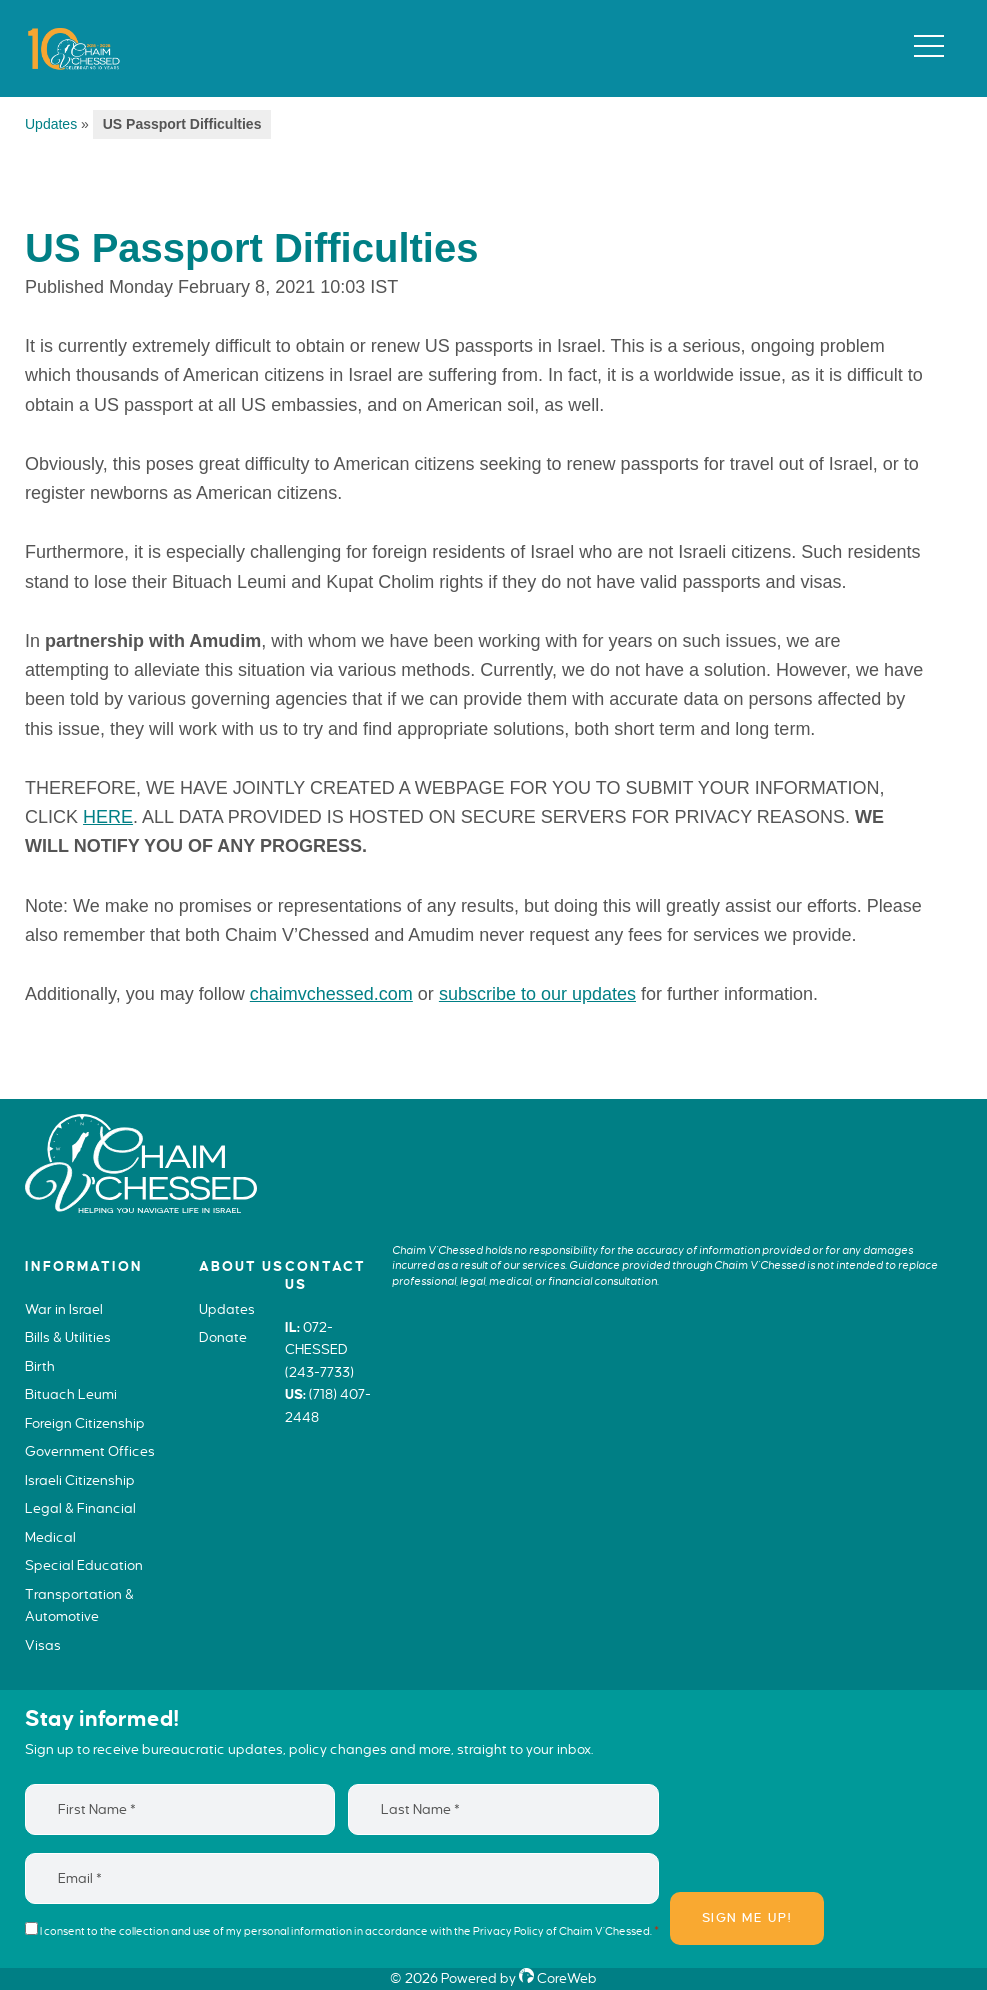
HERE (108, 817)
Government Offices (90, 1451)
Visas (43, 1645)
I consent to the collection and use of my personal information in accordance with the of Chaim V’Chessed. (349, 1931)
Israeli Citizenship (80, 1480)
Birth (40, 1366)
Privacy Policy (508, 1931)
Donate (223, 1337)
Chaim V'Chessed (66, 39)
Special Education (84, 1565)
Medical (50, 1537)
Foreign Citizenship (85, 1423)
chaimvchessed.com (331, 994)
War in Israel (64, 1309)
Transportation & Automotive (79, 1606)
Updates (51, 124)
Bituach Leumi (71, 1394)
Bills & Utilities (68, 1337)
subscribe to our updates (537, 994)
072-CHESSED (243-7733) (319, 1350)
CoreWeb (558, 1978)
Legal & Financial (80, 1508)
